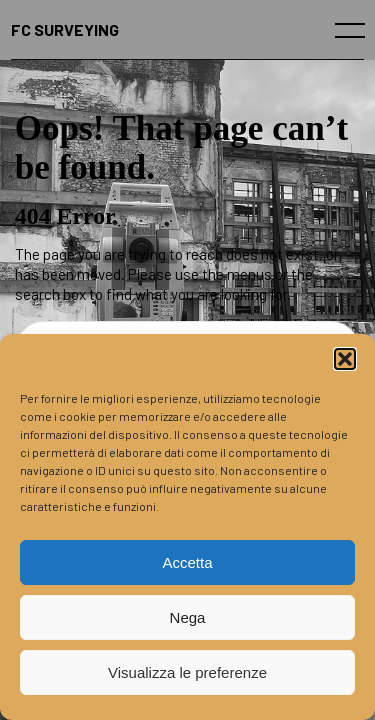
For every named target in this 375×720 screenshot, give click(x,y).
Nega (188, 617)
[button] (345, 359)
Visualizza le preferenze (187, 672)
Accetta (187, 562)
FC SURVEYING (65, 29)
